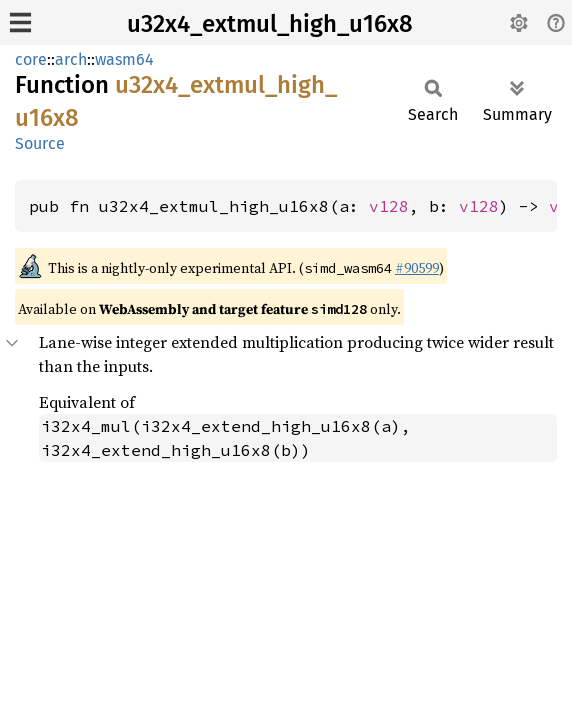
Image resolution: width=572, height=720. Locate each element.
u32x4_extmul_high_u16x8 (270, 24)
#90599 (417, 268)
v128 (389, 206)
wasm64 (124, 59)
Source (40, 143)
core (31, 59)
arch (71, 59)
